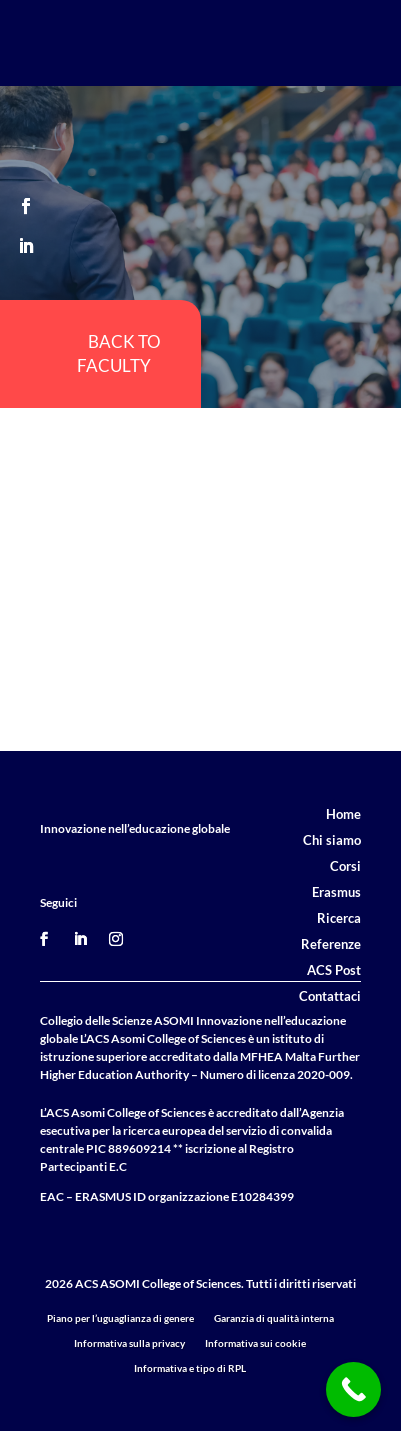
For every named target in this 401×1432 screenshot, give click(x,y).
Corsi (345, 866)
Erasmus (336, 892)
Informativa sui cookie (255, 1343)
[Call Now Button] (353, 1389)
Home (343, 814)
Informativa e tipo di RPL (190, 1368)
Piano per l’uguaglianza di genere (120, 1318)
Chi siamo (332, 840)
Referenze (331, 944)
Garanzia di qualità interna (274, 1318)
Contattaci (330, 996)
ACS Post (334, 970)
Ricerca (339, 918)
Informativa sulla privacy (129, 1343)
